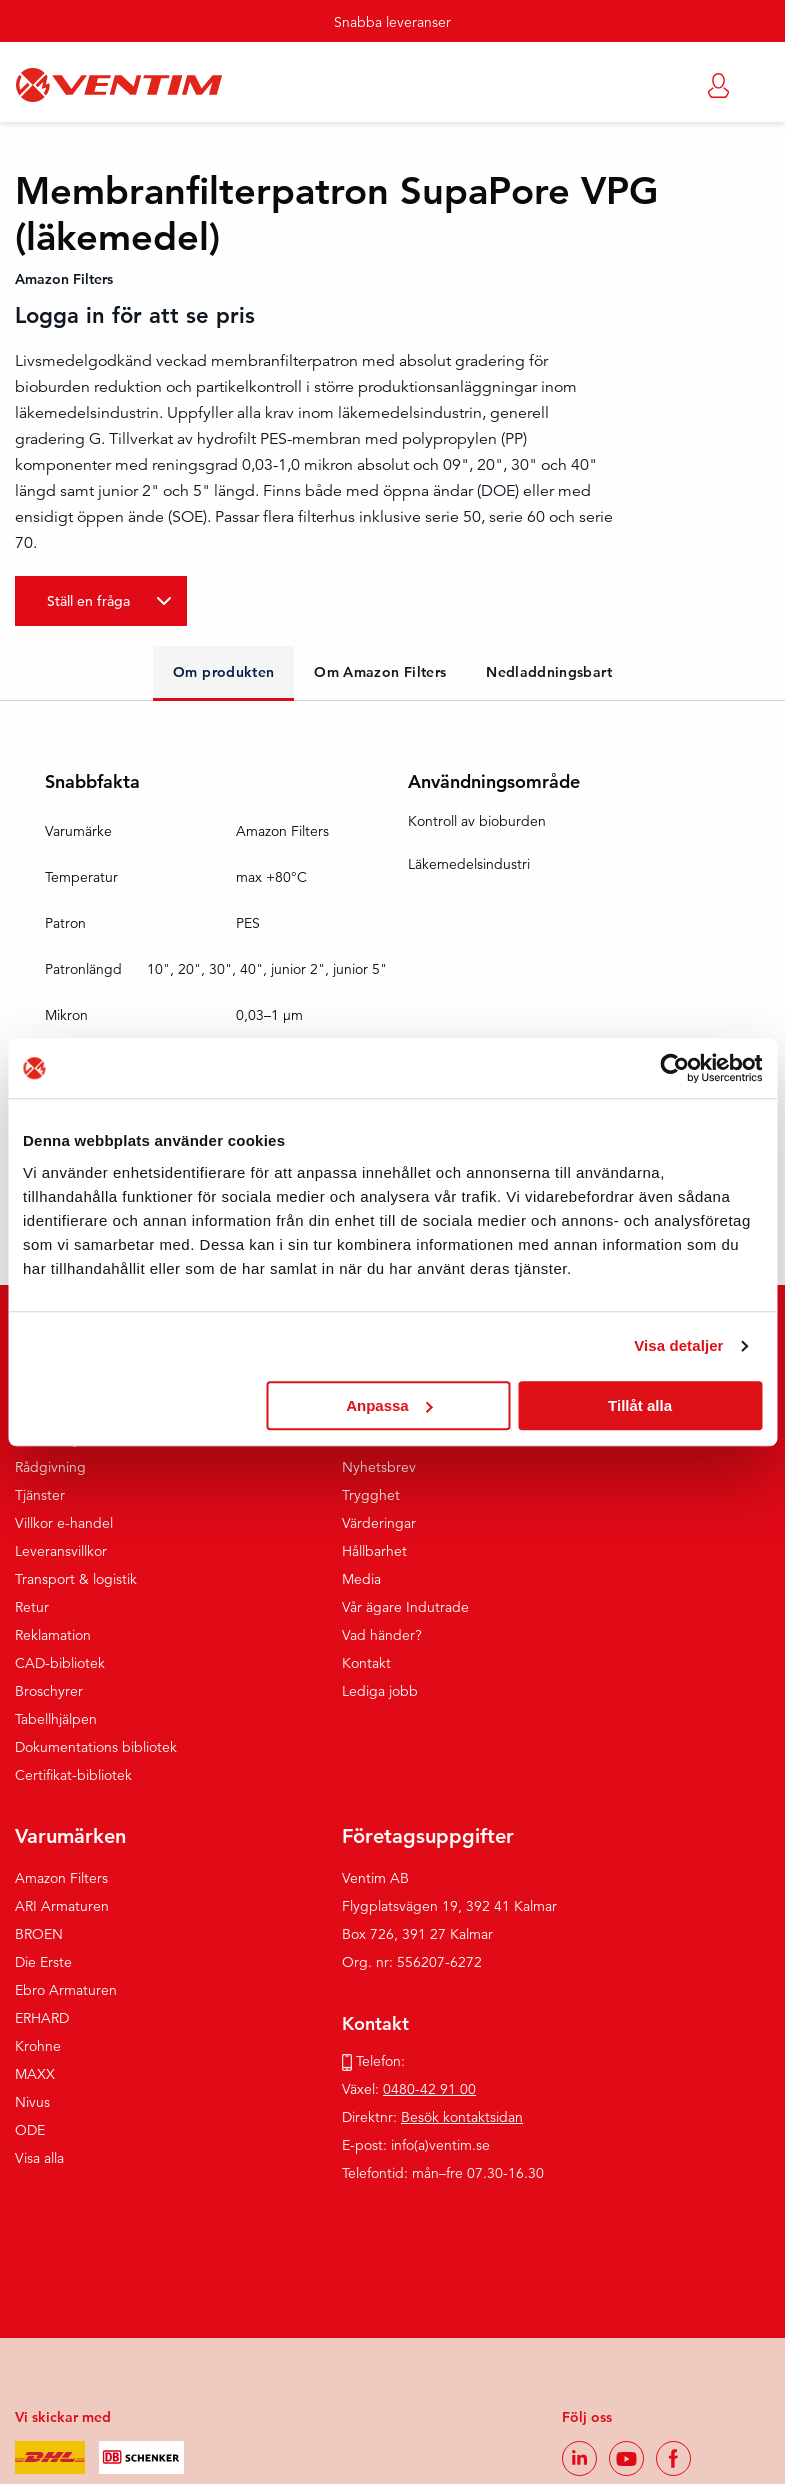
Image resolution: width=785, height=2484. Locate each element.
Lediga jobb (380, 1691)
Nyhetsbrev (379, 1467)
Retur (32, 1607)
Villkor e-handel (64, 1523)
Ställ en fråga (88, 601)
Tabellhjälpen (56, 1719)
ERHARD (42, 2018)
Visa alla (39, 2158)
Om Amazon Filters (380, 672)
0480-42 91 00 (429, 2089)
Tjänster (40, 1495)
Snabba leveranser (392, 22)
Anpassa (389, 1405)
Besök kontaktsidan (462, 2117)
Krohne (38, 2046)
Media (361, 1579)
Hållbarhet (374, 1551)
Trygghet (371, 1495)
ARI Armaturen (62, 1906)
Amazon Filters (61, 1878)
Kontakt (366, 1663)
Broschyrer (49, 1691)
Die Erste (43, 1962)
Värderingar (379, 1523)
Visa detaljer (678, 1345)
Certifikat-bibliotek (73, 1775)
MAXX (35, 2074)
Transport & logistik (76, 1579)
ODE (30, 2130)
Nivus (32, 2102)
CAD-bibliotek (60, 1663)
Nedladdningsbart (549, 672)
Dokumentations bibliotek (96, 1747)
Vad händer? (382, 1635)
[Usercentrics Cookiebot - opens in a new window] (674, 1068)
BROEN (39, 1934)
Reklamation (53, 1635)
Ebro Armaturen (66, 1990)
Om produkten (223, 672)
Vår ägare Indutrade (405, 1607)
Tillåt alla (640, 1405)
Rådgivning (50, 1467)
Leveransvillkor (61, 1551)
